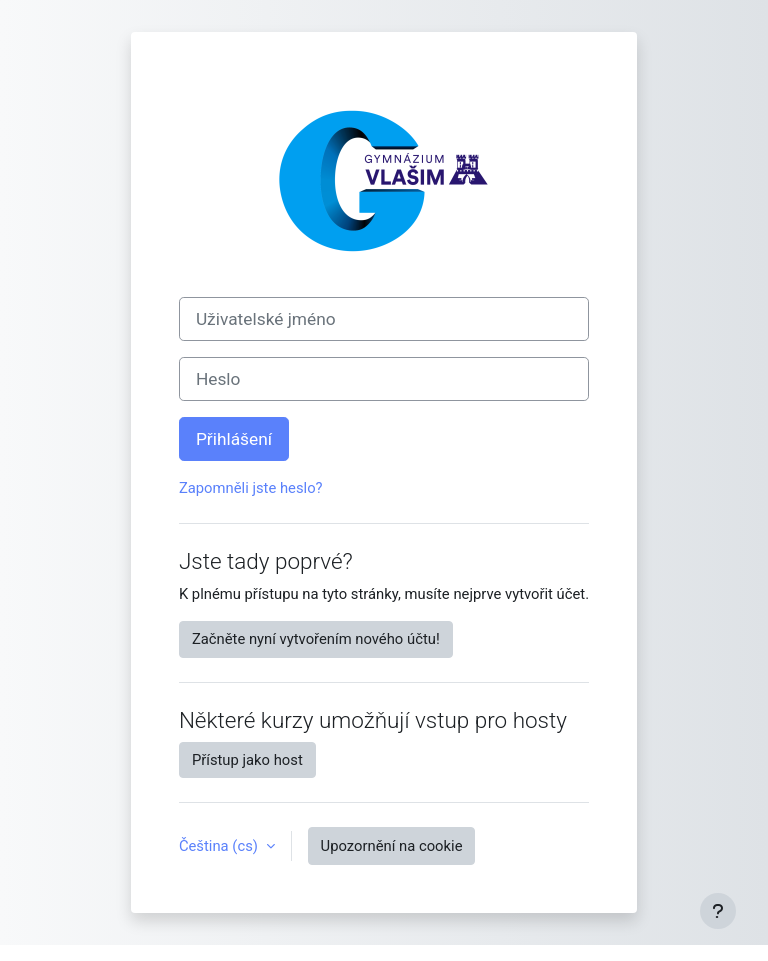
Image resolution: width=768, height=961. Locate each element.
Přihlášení (234, 439)
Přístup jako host (247, 760)
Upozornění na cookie (392, 846)
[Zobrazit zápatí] (718, 911)
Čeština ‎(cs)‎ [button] (220, 846)
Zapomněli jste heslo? (251, 488)
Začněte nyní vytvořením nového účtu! (316, 639)
